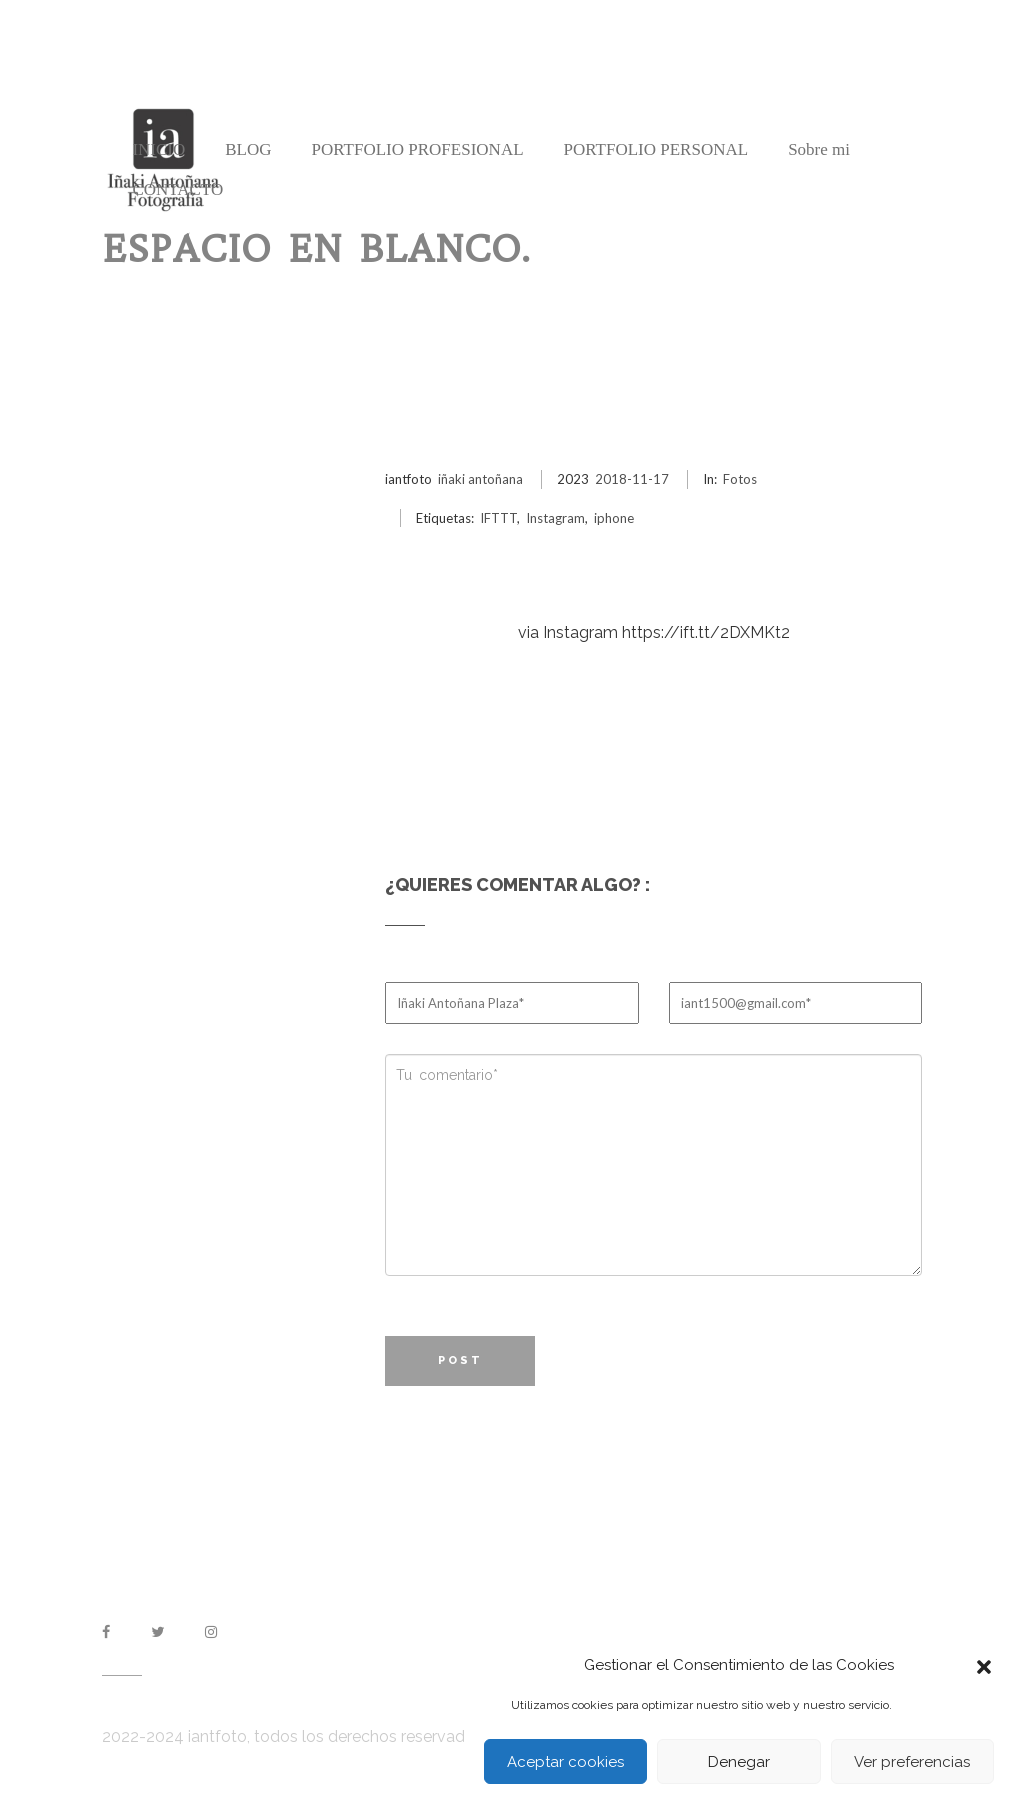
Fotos (740, 479)
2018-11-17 (632, 479)
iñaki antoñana (480, 479)
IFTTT (498, 518)
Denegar (739, 1762)
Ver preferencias (912, 1762)
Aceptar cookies (565, 1762)
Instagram (555, 518)
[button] (984, 1665)
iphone (614, 518)
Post (460, 1360)
